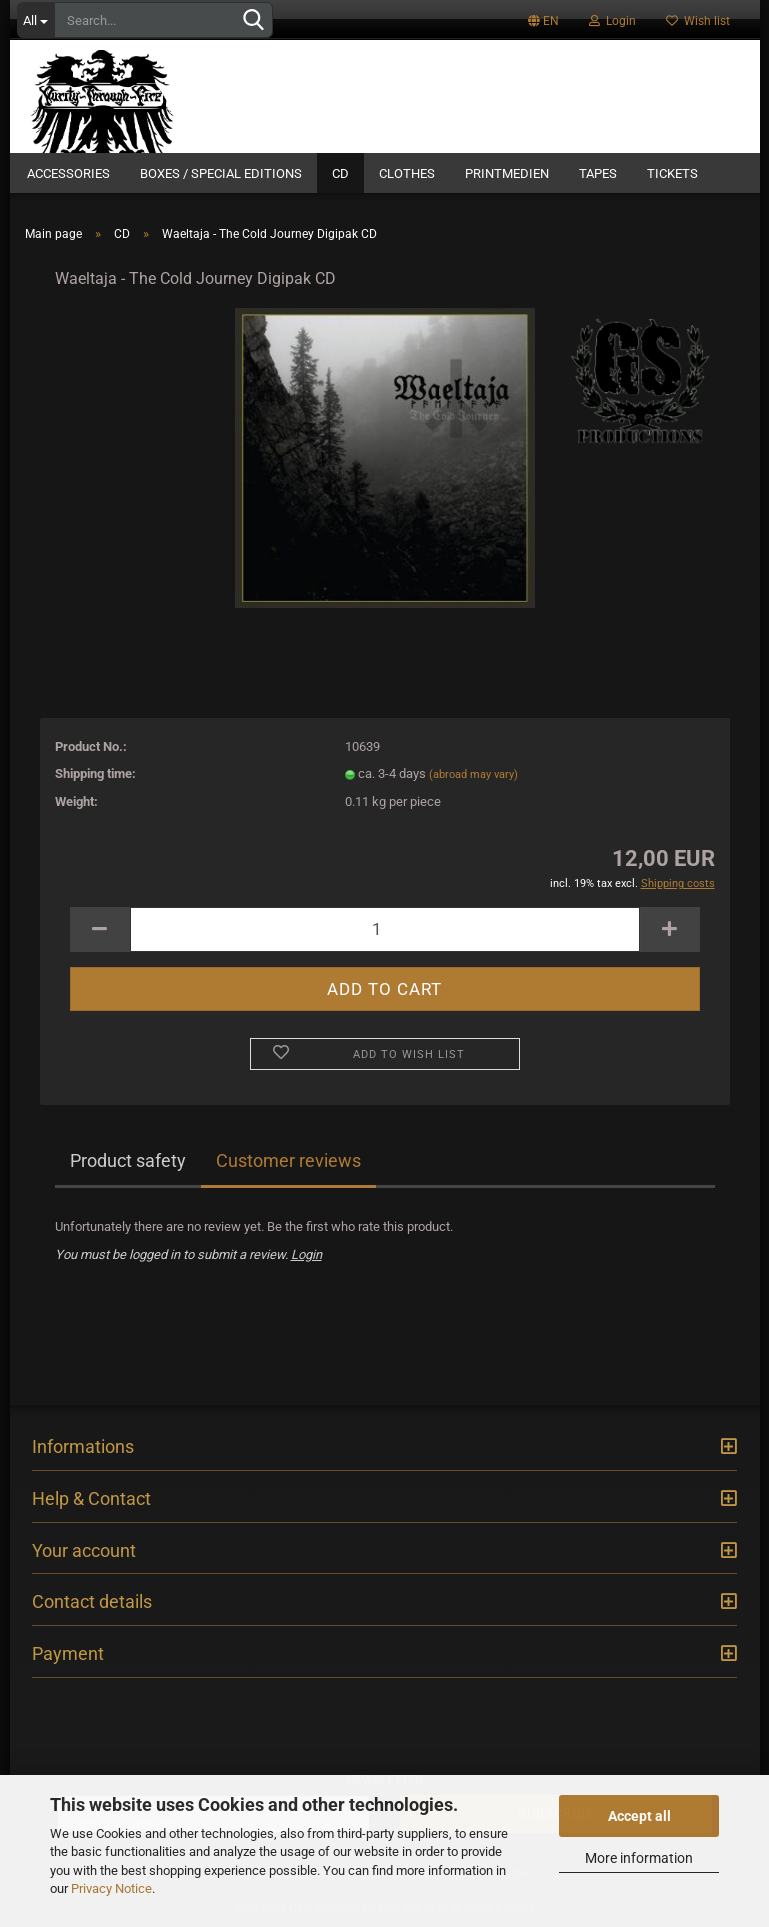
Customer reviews (288, 1160)
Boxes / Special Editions (221, 173)
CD (340, 173)
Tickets (672, 173)
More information (639, 1858)
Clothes (407, 173)
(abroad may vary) (473, 774)
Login (612, 21)
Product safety (128, 1160)
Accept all (639, 1816)
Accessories (68, 173)
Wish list (698, 21)
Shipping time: (95, 773)
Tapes (598, 173)
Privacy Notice (111, 1888)
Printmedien (507, 173)
